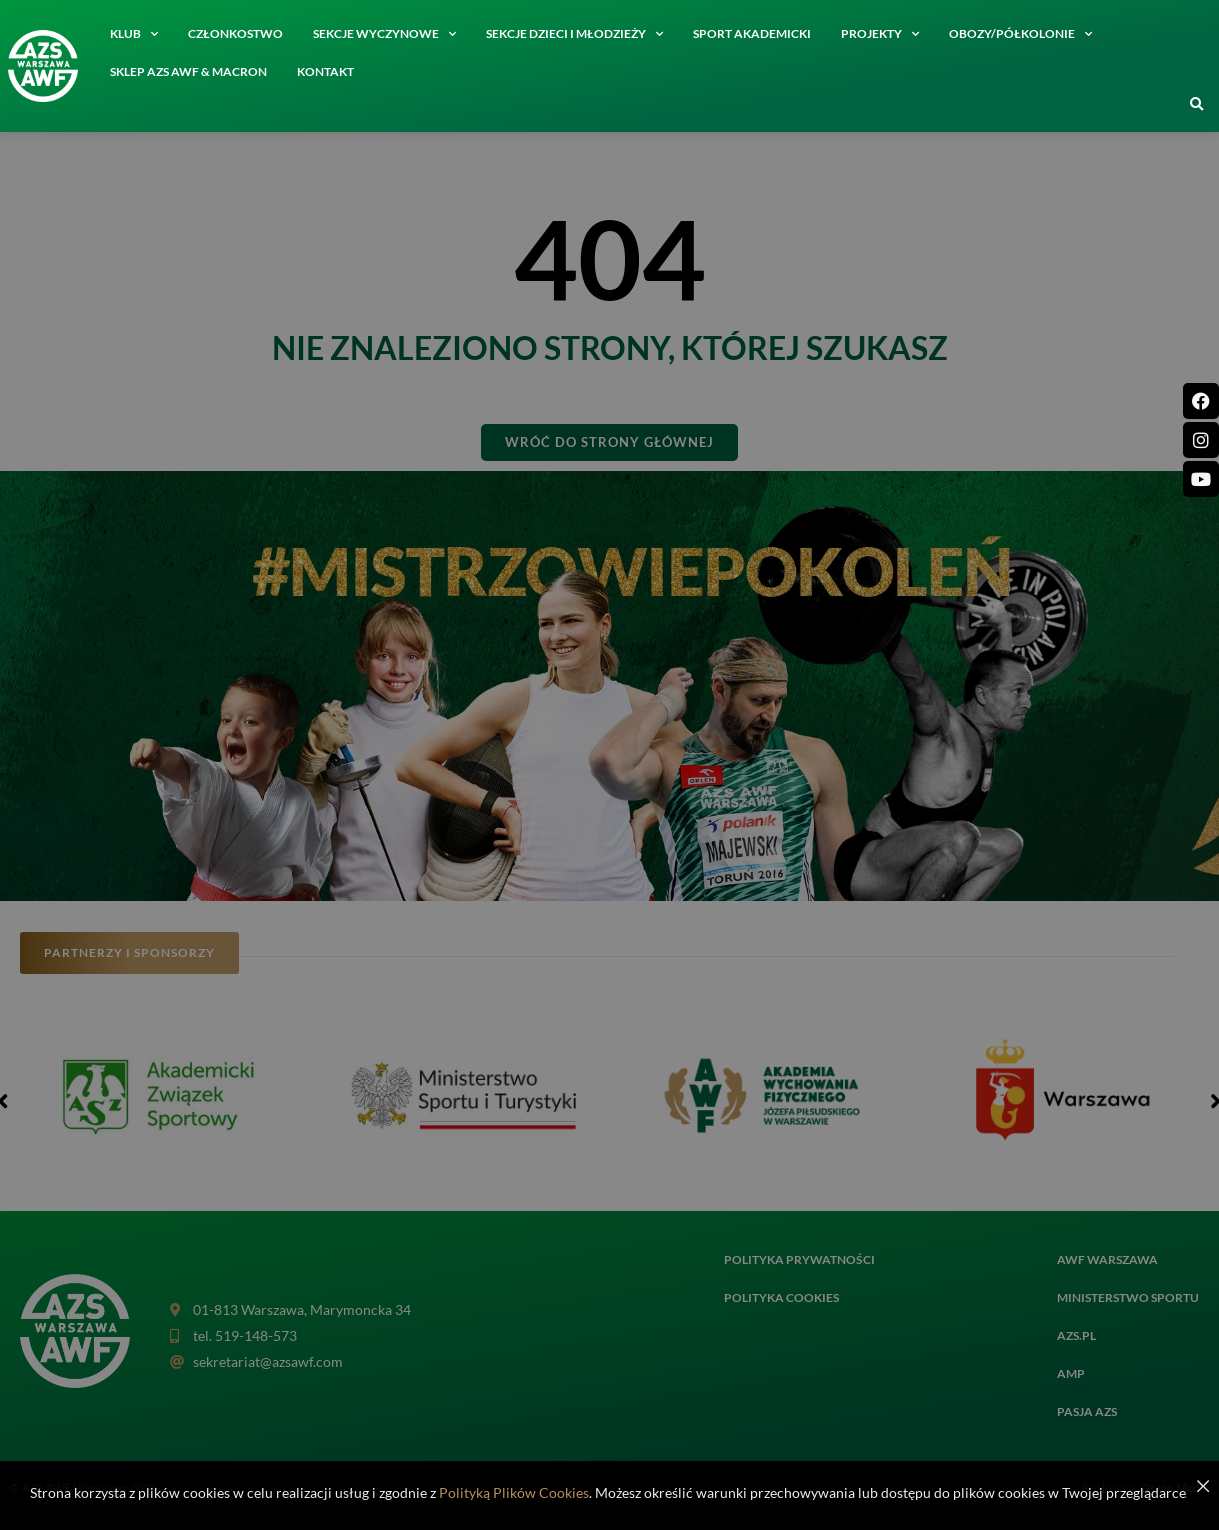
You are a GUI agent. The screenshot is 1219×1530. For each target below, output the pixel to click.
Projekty (880, 34)
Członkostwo (235, 33)
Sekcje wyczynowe (384, 34)
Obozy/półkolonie (1020, 34)
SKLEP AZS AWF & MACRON (188, 71)
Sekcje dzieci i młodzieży (574, 34)
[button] (1197, 105)
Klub (134, 34)
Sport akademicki (752, 33)
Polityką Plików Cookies (514, 1492)
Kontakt (325, 71)
